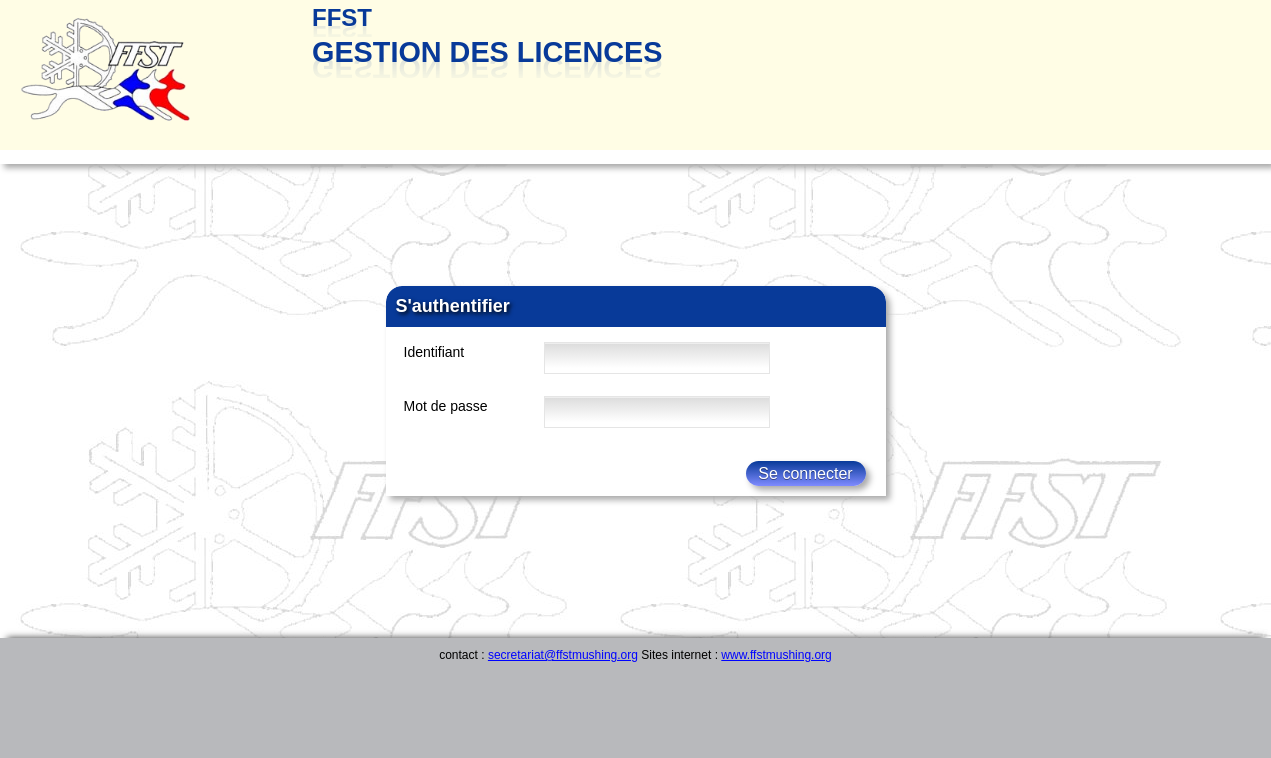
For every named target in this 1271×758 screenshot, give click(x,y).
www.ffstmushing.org (776, 655)
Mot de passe (446, 406)
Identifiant (434, 352)
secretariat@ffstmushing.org (563, 655)
